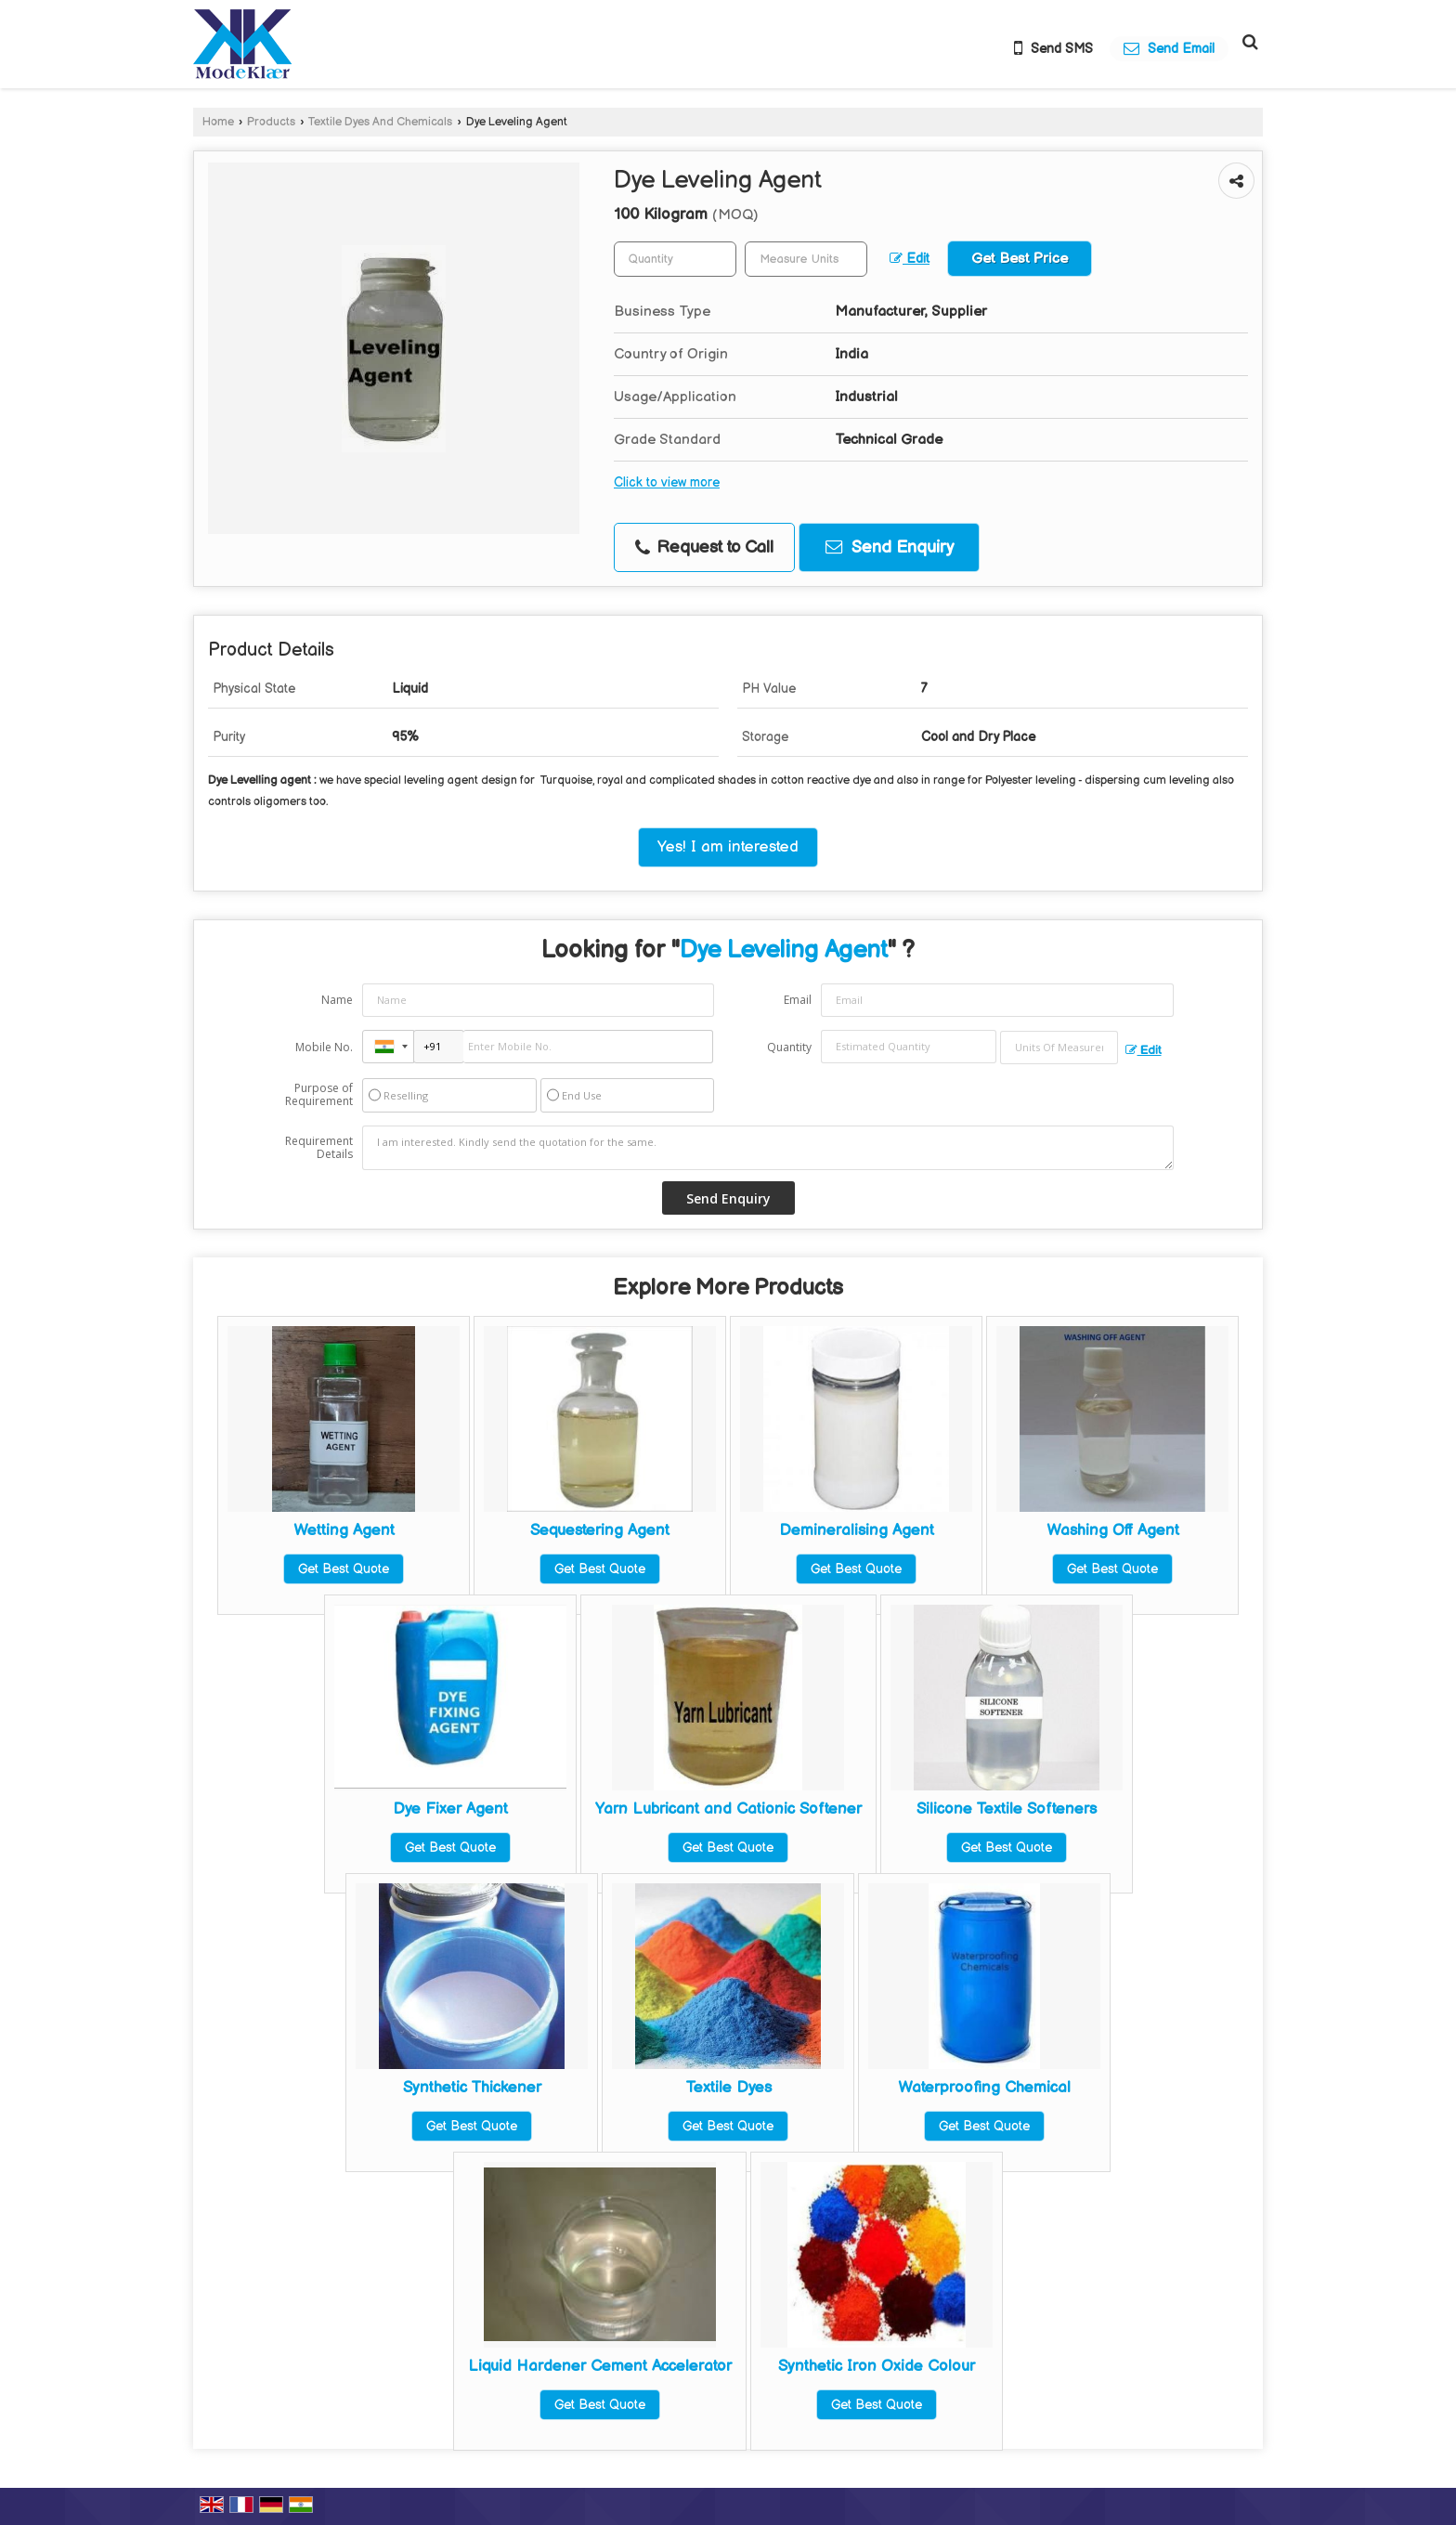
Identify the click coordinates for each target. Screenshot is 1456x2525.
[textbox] (806, 259)
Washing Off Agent (1112, 1530)
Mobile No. (324, 1047)
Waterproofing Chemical (984, 2087)
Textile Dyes (728, 2087)
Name (337, 1000)
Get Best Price (1019, 258)
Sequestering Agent (600, 1530)
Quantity (789, 1047)
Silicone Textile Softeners (1006, 1809)
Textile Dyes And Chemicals (380, 122)
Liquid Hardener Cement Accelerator (600, 2366)
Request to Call (704, 547)
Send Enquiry (890, 547)
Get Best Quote (343, 1569)
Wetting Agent (344, 1530)
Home (218, 122)
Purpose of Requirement (319, 1095)
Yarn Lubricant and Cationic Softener (728, 1809)
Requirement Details (319, 1148)
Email (798, 1000)
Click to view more (667, 482)
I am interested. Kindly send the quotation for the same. (768, 1148)
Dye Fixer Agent (450, 1809)
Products (271, 122)
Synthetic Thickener (472, 2087)
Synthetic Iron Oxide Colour (876, 2366)
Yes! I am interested (728, 847)
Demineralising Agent (856, 1530)
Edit (910, 259)
